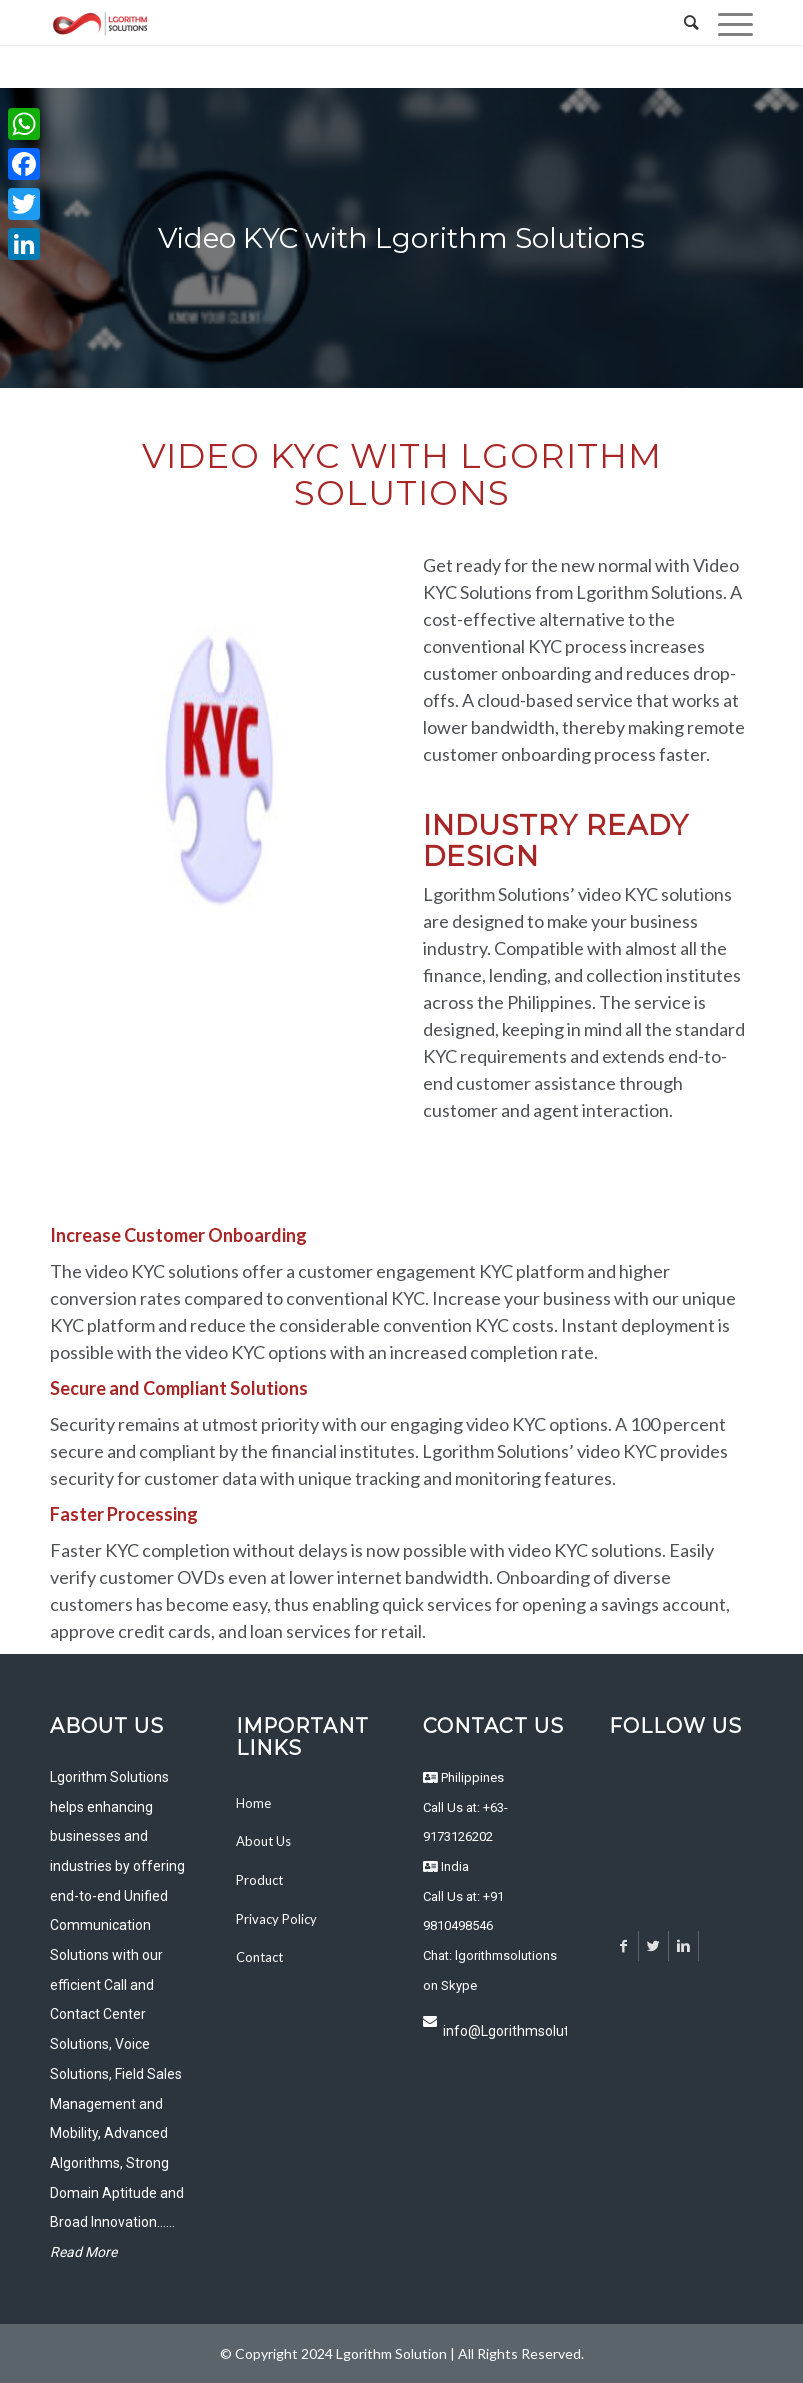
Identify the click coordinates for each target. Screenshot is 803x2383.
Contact (259, 1957)
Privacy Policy (276, 1919)
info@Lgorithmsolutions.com (505, 2031)
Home (253, 1803)
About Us (263, 1841)
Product (259, 1880)
